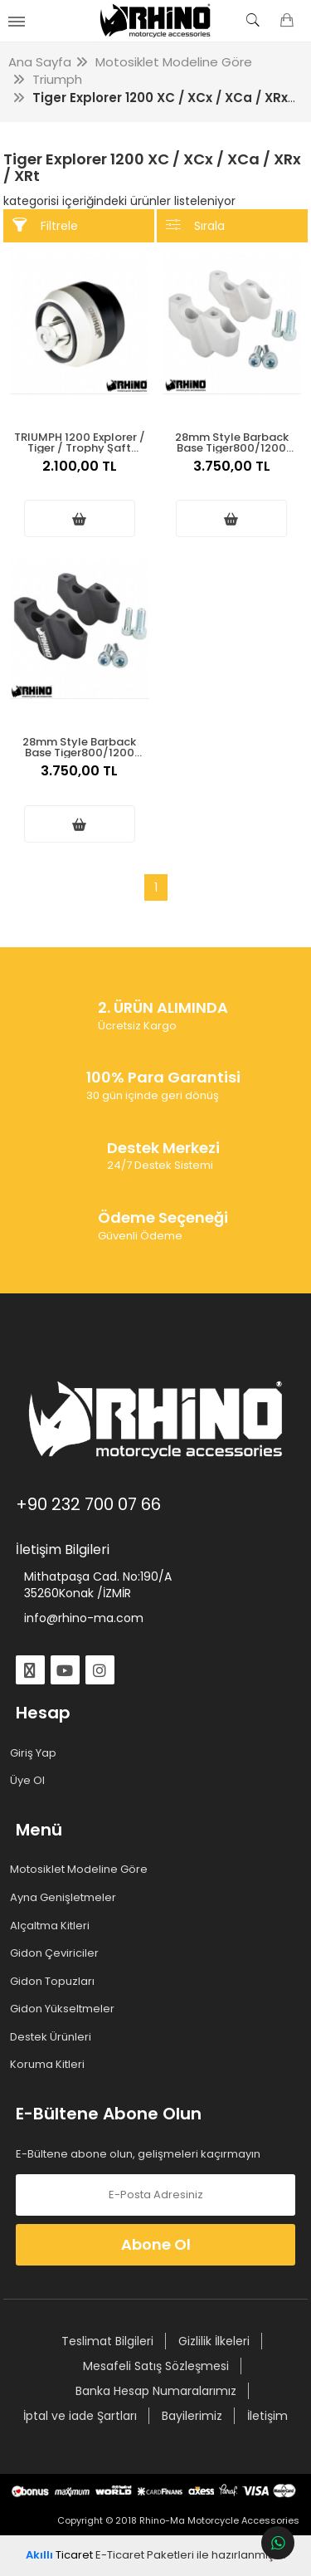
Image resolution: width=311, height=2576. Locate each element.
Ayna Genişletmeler (66, 1897)
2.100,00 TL (79, 474)
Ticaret (59, 2555)
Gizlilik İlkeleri (214, 2341)
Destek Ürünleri (53, 2037)
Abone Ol (156, 2244)
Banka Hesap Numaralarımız (155, 2391)
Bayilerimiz (192, 2415)
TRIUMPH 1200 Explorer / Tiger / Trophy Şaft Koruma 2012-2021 (79, 441)
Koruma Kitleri (50, 2064)
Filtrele (45, 225)
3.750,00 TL (231, 474)
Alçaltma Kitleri (53, 1926)
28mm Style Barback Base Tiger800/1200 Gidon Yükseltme (232, 441)
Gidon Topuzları (55, 1981)
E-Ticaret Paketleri (144, 2555)
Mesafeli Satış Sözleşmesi (156, 2366)
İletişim (267, 2415)
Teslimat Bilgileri (107, 2341)
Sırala (195, 225)
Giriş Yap (36, 1753)
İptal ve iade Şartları (80, 2415)
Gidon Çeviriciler (57, 1953)
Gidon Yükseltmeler (65, 2009)
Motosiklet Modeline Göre (82, 1869)
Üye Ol (30, 1780)
